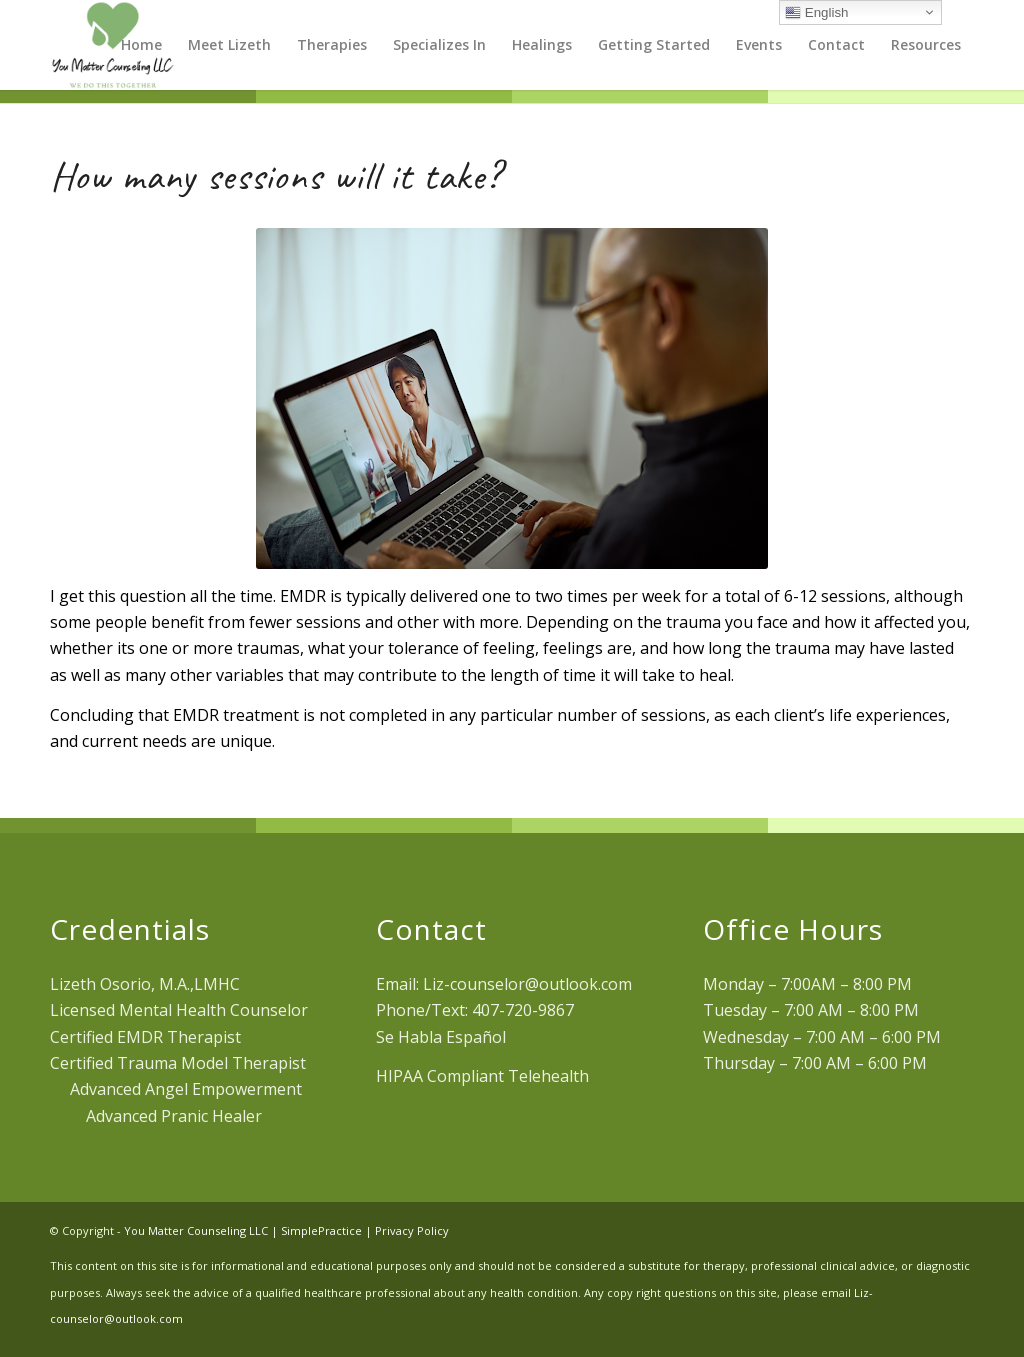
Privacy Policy (412, 1230)
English (816, 13)
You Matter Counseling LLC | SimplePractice (243, 1230)
